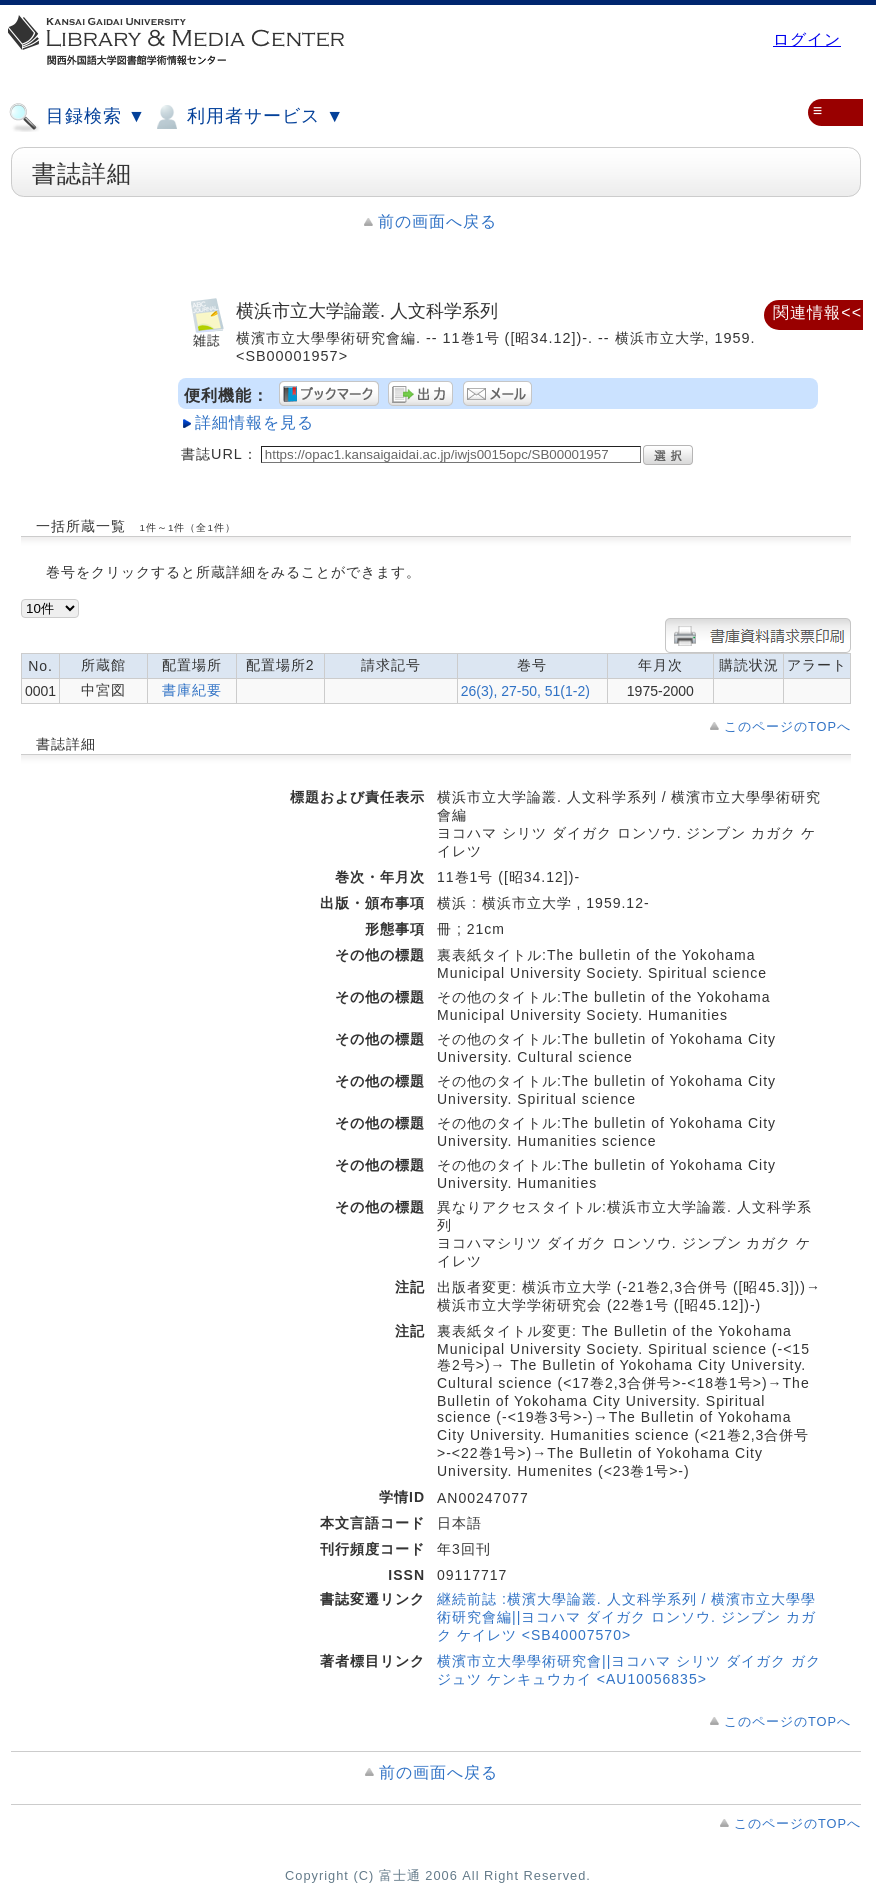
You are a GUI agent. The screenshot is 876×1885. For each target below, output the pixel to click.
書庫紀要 (192, 690)
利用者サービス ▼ (247, 117)
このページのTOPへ (787, 726)
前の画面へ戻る (437, 221)
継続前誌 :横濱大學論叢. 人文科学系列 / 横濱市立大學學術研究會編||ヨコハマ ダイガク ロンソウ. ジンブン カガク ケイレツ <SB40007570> (626, 1617)
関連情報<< (817, 312)
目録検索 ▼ (77, 117)
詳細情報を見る (254, 422)
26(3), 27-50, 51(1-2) (525, 691)
